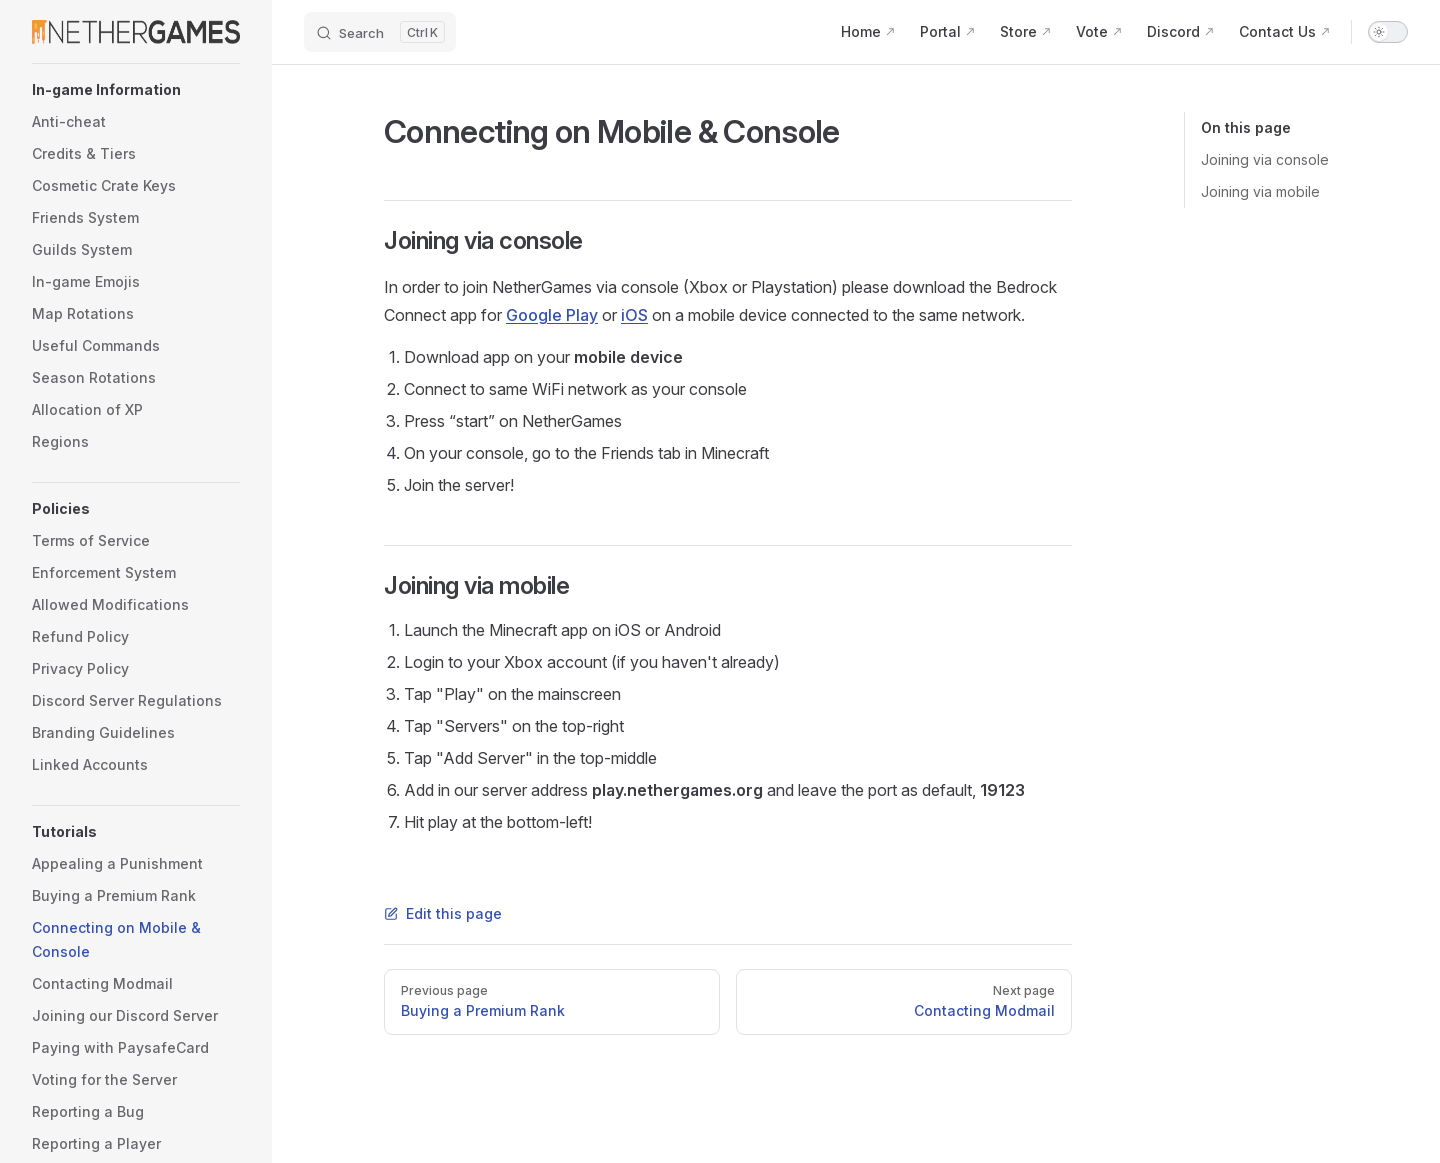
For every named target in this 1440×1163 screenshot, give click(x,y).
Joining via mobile (1260, 191)
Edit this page (443, 913)
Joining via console (1265, 159)
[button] (136, 90)
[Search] (380, 32)
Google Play (552, 315)
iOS (634, 315)
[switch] (1388, 32)
